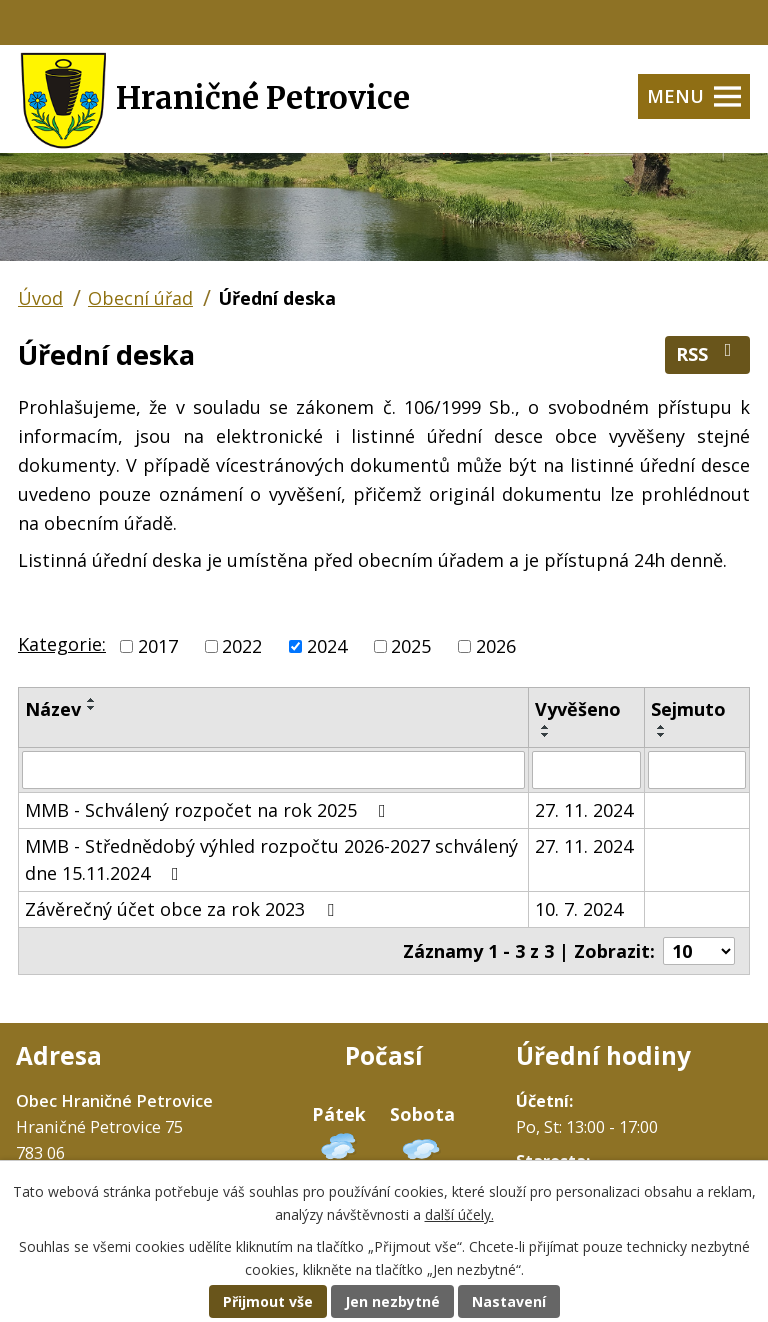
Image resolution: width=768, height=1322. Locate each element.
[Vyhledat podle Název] (273, 770)
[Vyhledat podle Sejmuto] (697, 770)
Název (53, 709)
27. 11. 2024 (584, 810)
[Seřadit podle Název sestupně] (92, 708)
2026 (496, 646)
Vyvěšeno (578, 709)
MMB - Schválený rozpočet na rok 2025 (209, 810)
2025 (411, 646)
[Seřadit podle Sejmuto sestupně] (662, 735)
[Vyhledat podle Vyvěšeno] (586, 770)
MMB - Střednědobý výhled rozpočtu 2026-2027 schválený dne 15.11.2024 (271, 859)
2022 (242, 646)
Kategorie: (62, 644)
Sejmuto (688, 709)
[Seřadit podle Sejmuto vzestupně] (662, 727)
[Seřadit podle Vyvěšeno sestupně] (546, 735)
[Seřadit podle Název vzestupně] (92, 700)
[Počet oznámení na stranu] (699, 951)
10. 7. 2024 (579, 909)
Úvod (40, 298)
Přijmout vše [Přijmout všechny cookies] (268, 1301)
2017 (158, 646)
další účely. (459, 1214)
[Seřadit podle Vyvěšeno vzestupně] (546, 727)
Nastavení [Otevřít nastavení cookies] (509, 1301)
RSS (708, 353)
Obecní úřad (140, 298)
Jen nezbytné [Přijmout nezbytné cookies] (392, 1301)
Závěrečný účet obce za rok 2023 (183, 909)
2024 (327, 646)
